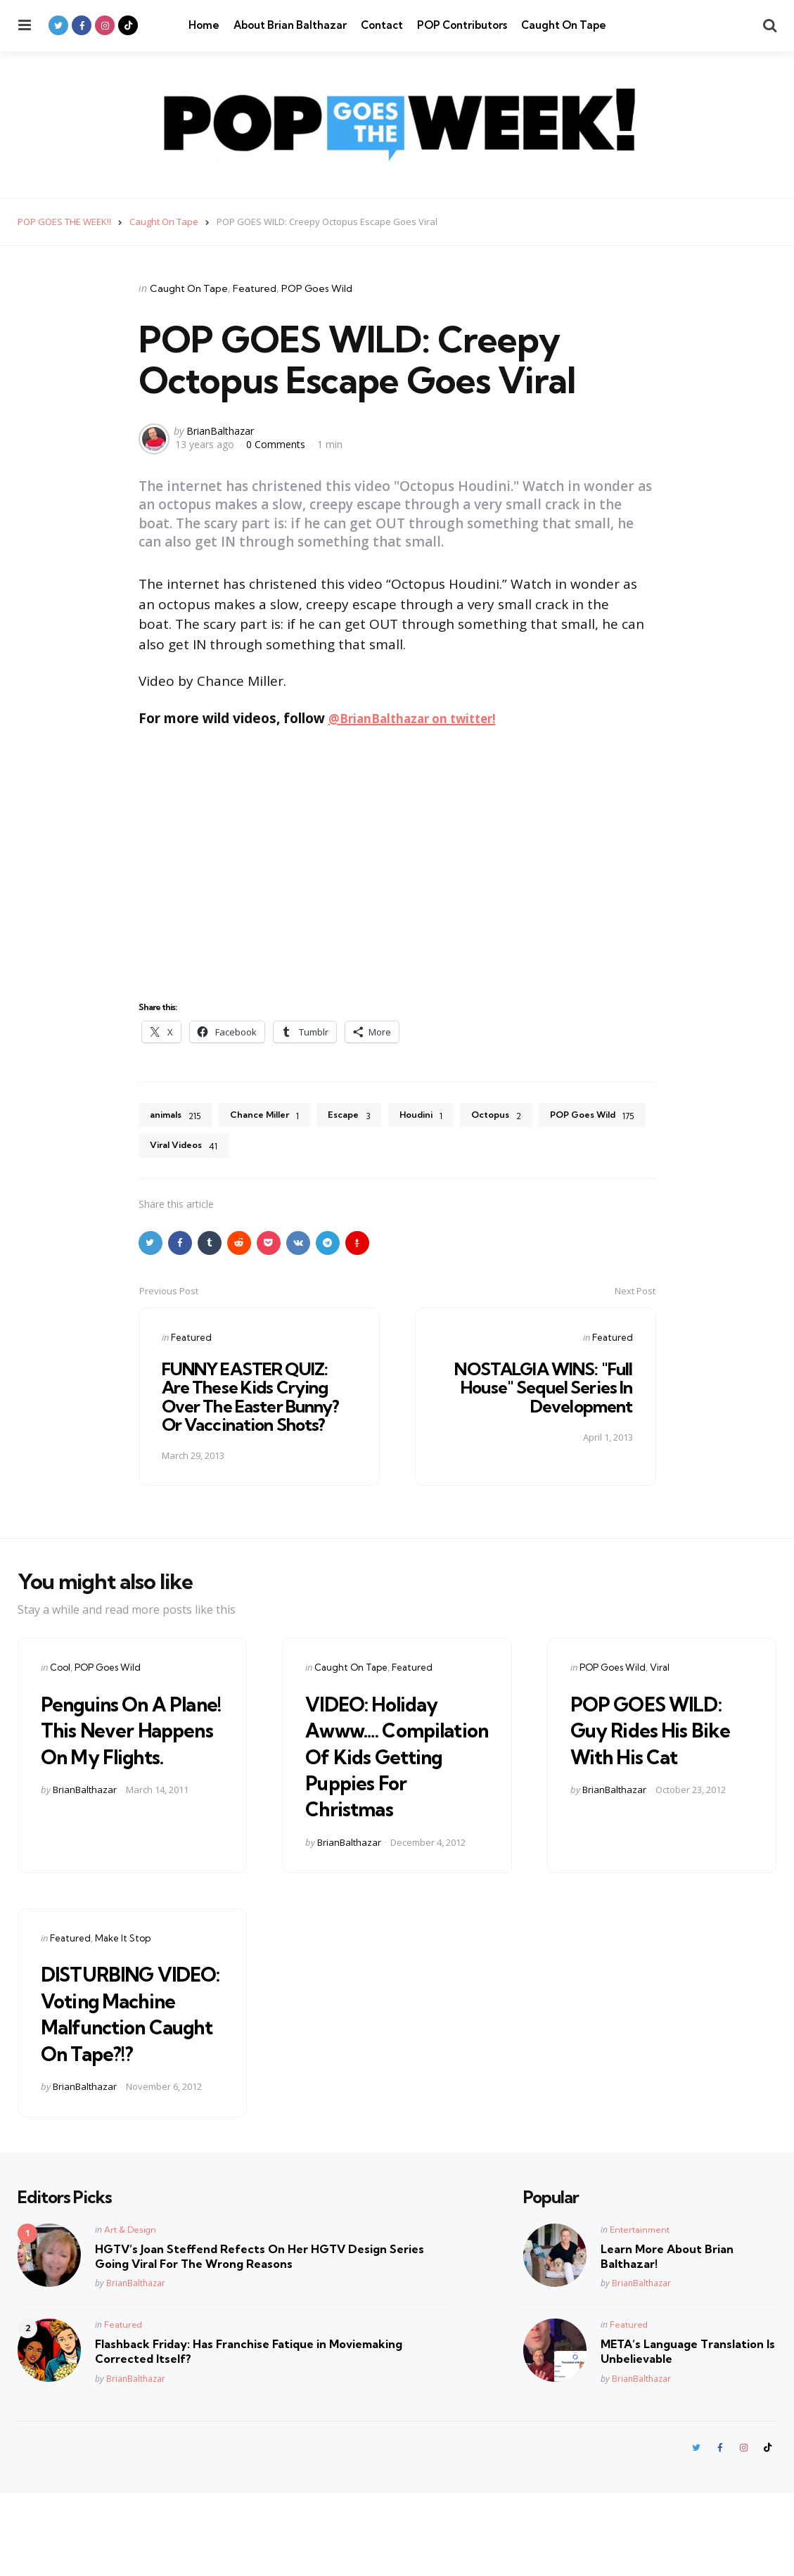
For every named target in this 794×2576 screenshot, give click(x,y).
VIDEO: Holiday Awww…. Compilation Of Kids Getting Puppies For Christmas (390, 1771)
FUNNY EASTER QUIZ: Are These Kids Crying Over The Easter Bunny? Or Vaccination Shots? (253, 1399)
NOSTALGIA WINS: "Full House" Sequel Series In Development (541, 1390)
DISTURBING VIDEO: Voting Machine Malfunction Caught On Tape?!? (121, 2068)
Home (203, 25)
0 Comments (277, 444)
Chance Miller (273, 1116)
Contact (382, 25)
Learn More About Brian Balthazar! (667, 2337)
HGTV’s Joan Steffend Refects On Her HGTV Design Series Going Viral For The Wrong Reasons (259, 2337)
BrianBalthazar (220, 430)
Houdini (440, 1116)
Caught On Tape (563, 25)
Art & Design (130, 2311)
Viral (660, 1670)
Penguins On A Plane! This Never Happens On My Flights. (126, 1744)
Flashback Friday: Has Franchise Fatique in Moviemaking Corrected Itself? (248, 2433)
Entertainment (640, 2311)
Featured (254, 288)
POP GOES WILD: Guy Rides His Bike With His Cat (646, 1744)
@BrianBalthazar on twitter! (420, 717)
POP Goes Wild (316, 288)
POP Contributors (462, 25)
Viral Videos (310, 1148)
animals (178, 1116)
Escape (363, 1116)
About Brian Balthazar (290, 25)
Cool (60, 1670)
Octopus (520, 1116)
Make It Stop (123, 1966)
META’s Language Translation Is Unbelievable (688, 2433)
